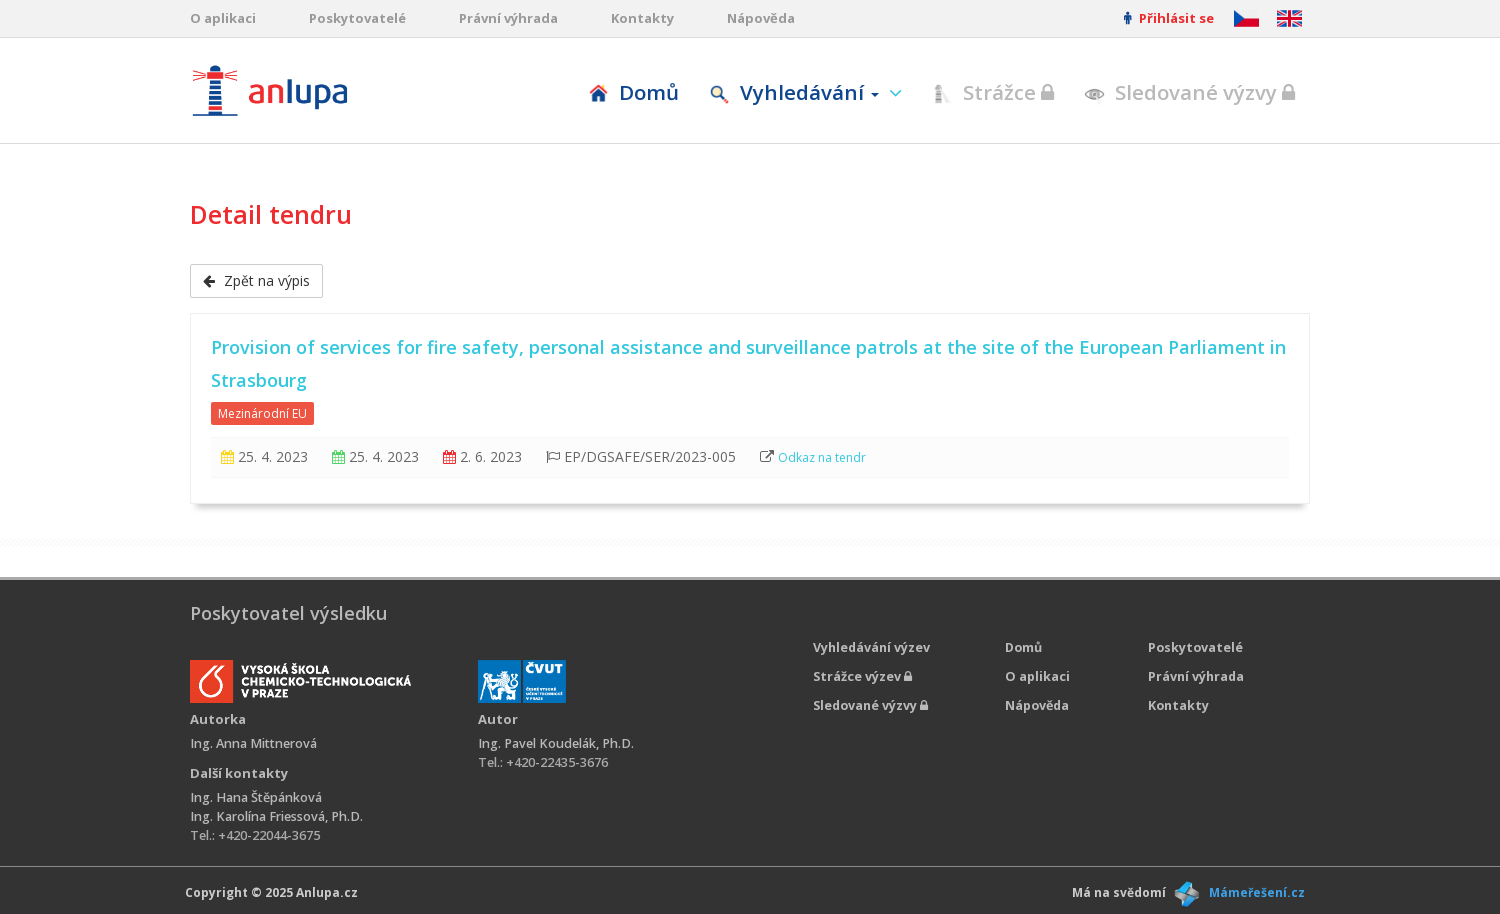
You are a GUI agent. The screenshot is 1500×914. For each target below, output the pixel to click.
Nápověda (761, 18)
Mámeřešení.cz (1257, 892)
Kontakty (642, 18)
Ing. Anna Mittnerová (253, 743)
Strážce (993, 92)
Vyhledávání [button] (796, 92)
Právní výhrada (508, 18)
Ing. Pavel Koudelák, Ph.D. (556, 743)
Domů (633, 92)
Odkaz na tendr (822, 457)
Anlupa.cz (327, 892)
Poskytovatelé (357, 18)
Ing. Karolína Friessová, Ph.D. (276, 816)
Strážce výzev (862, 676)
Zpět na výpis (256, 280)
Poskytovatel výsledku (288, 613)
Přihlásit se (1169, 18)
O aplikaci (223, 18)
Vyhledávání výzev (871, 647)
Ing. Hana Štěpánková (256, 797)
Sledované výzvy (1189, 92)
